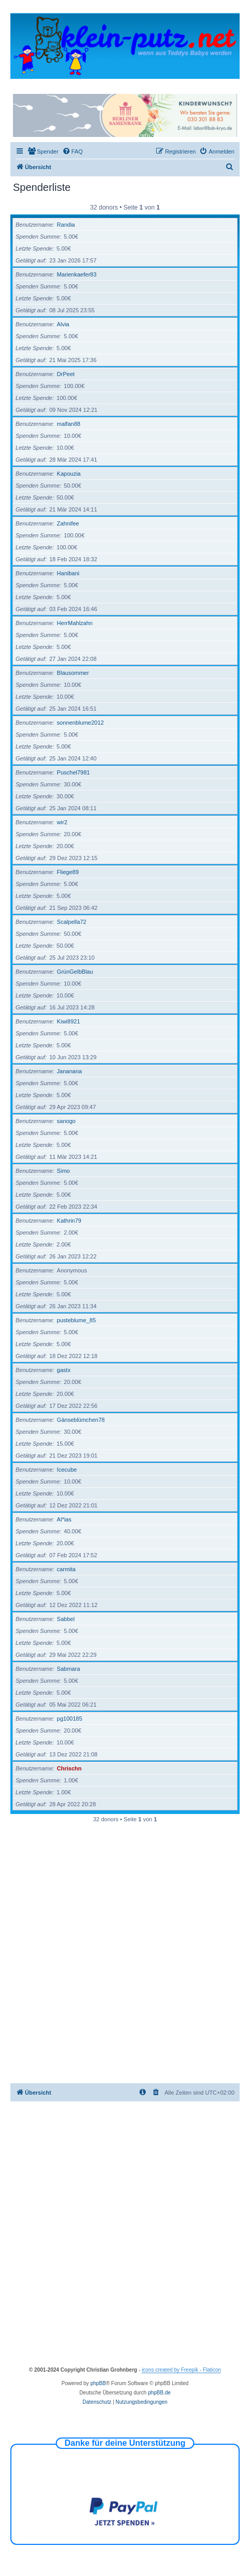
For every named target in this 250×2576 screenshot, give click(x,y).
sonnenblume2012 (80, 722)
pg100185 (69, 1718)
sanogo (66, 1121)
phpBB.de (159, 2392)
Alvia (63, 324)
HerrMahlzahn (75, 623)
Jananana (69, 1071)
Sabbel (66, 1619)
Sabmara (68, 1669)
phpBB (98, 2383)
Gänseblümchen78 (81, 1420)
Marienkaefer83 (76, 274)
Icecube (67, 1469)
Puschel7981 (73, 772)
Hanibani (68, 573)
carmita (66, 1569)
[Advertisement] (125, 1953)
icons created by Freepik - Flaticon (181, 2370)
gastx (64, 1370)
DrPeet (66, 374)
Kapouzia (69, 473)
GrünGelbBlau (75, 971)
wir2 (62, 822)
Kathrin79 (69, 1220)
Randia (66, 224)
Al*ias (64, 1519)
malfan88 (68, 424)
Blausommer (73, 673)
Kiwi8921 (68, 1021)
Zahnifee (68, 523)
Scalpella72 (72, 922)
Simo (63, 1171)
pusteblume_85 (76, 1320)
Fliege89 (68, 872)
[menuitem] (43, 151)
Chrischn (69, 1768)
